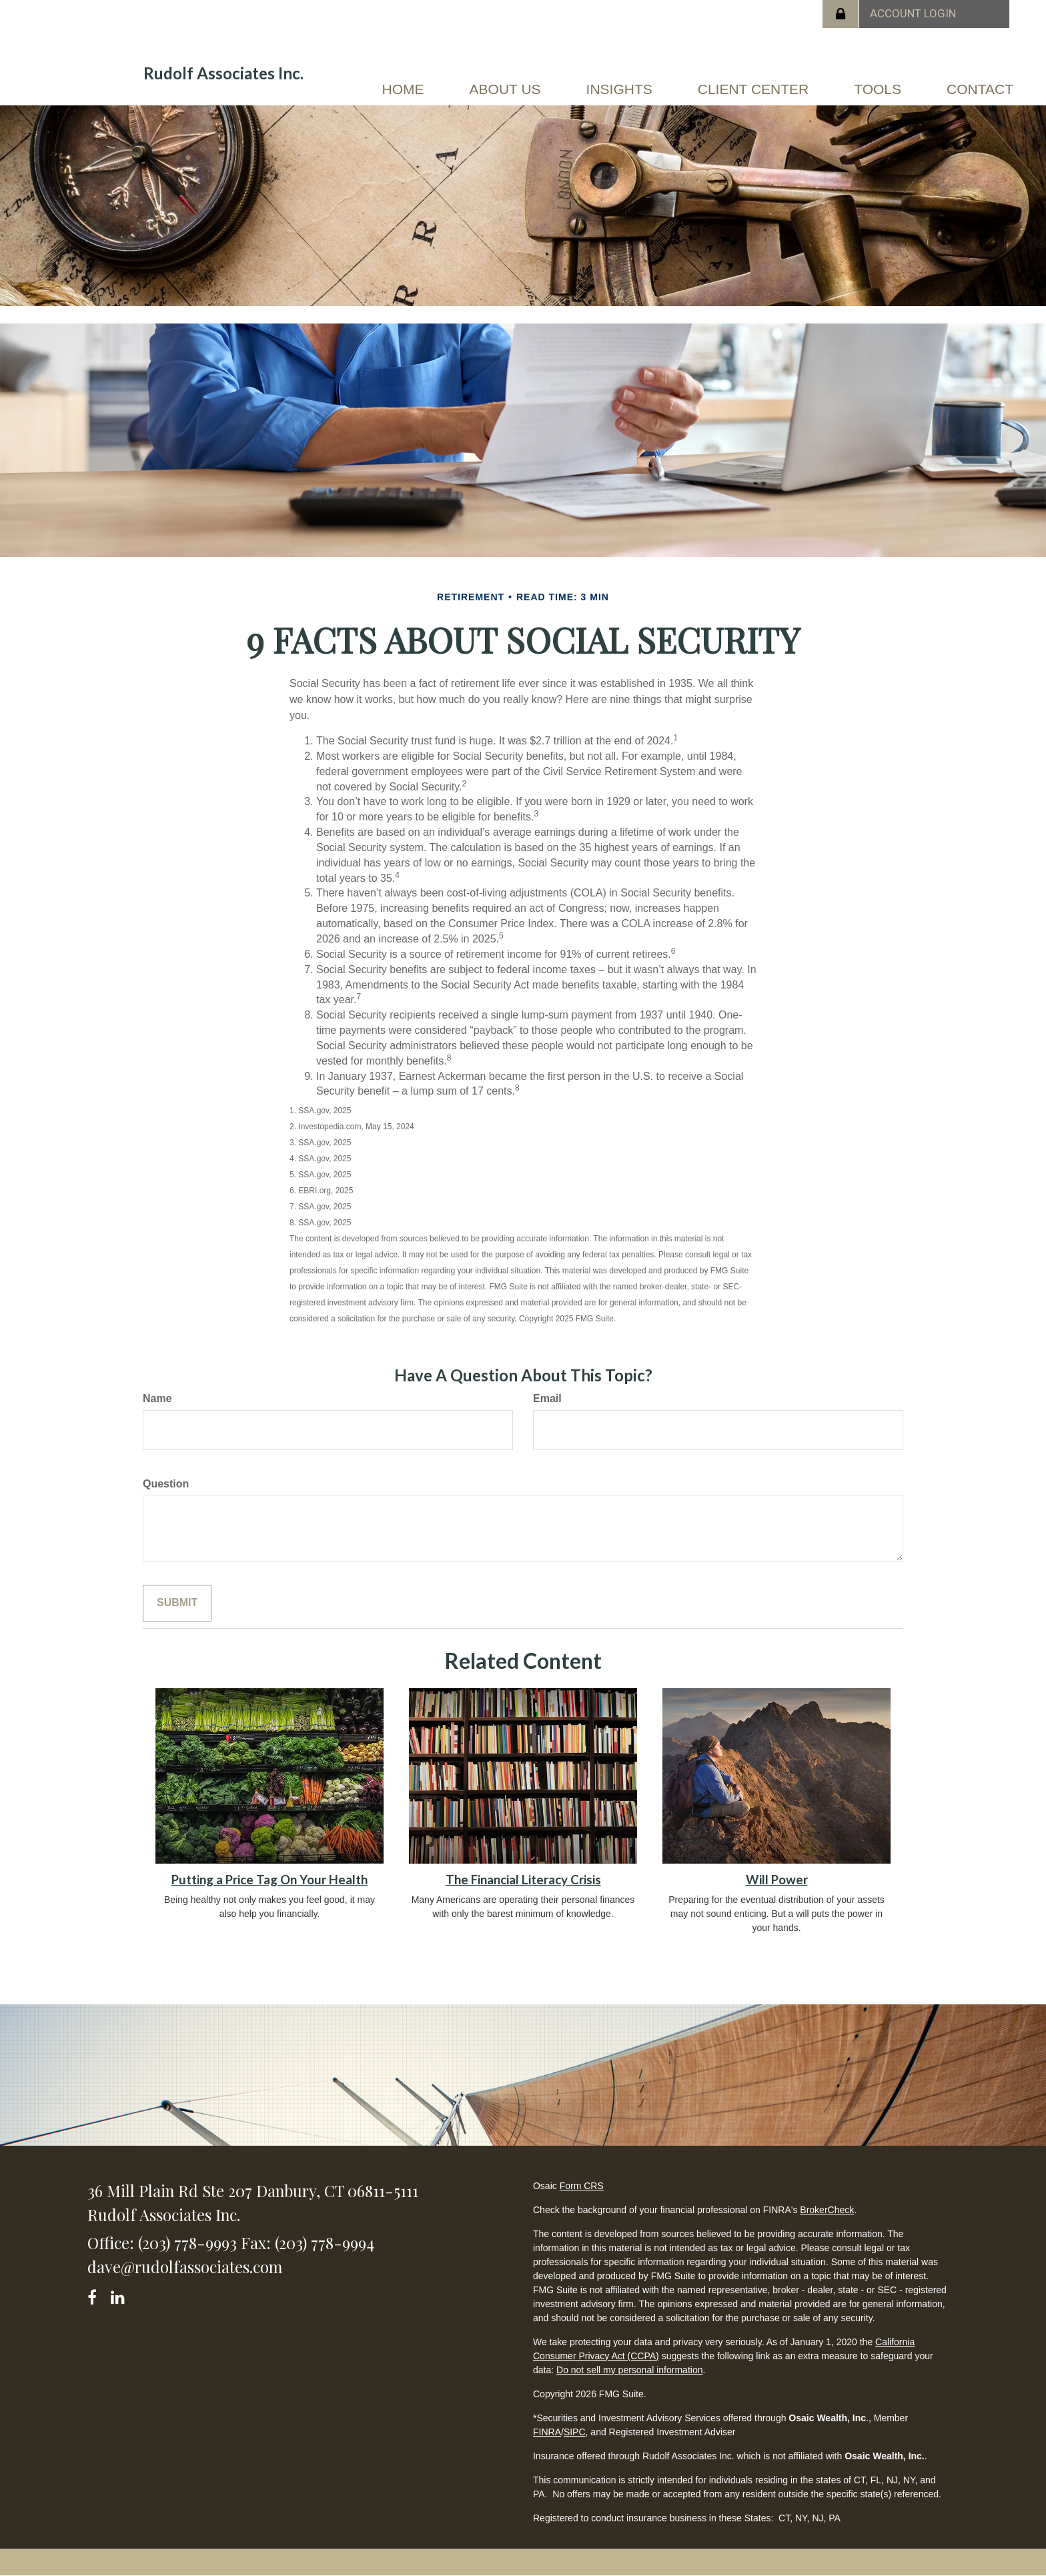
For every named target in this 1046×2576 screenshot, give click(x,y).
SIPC (575, 2432)
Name (157, 1398)
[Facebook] (96, 2295)
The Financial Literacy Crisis (523, 1879)
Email (547, 1398)
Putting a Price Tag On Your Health (269, 1879)
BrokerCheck (827, 2209)
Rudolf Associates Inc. (223, 73)
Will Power (777, 1879)
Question (166, 1483)
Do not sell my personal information (629, 2370)
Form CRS (582, 2185)
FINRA (547, 2432)
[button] (505, 89)
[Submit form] (177, 1603)
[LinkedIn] (120, 2295)
